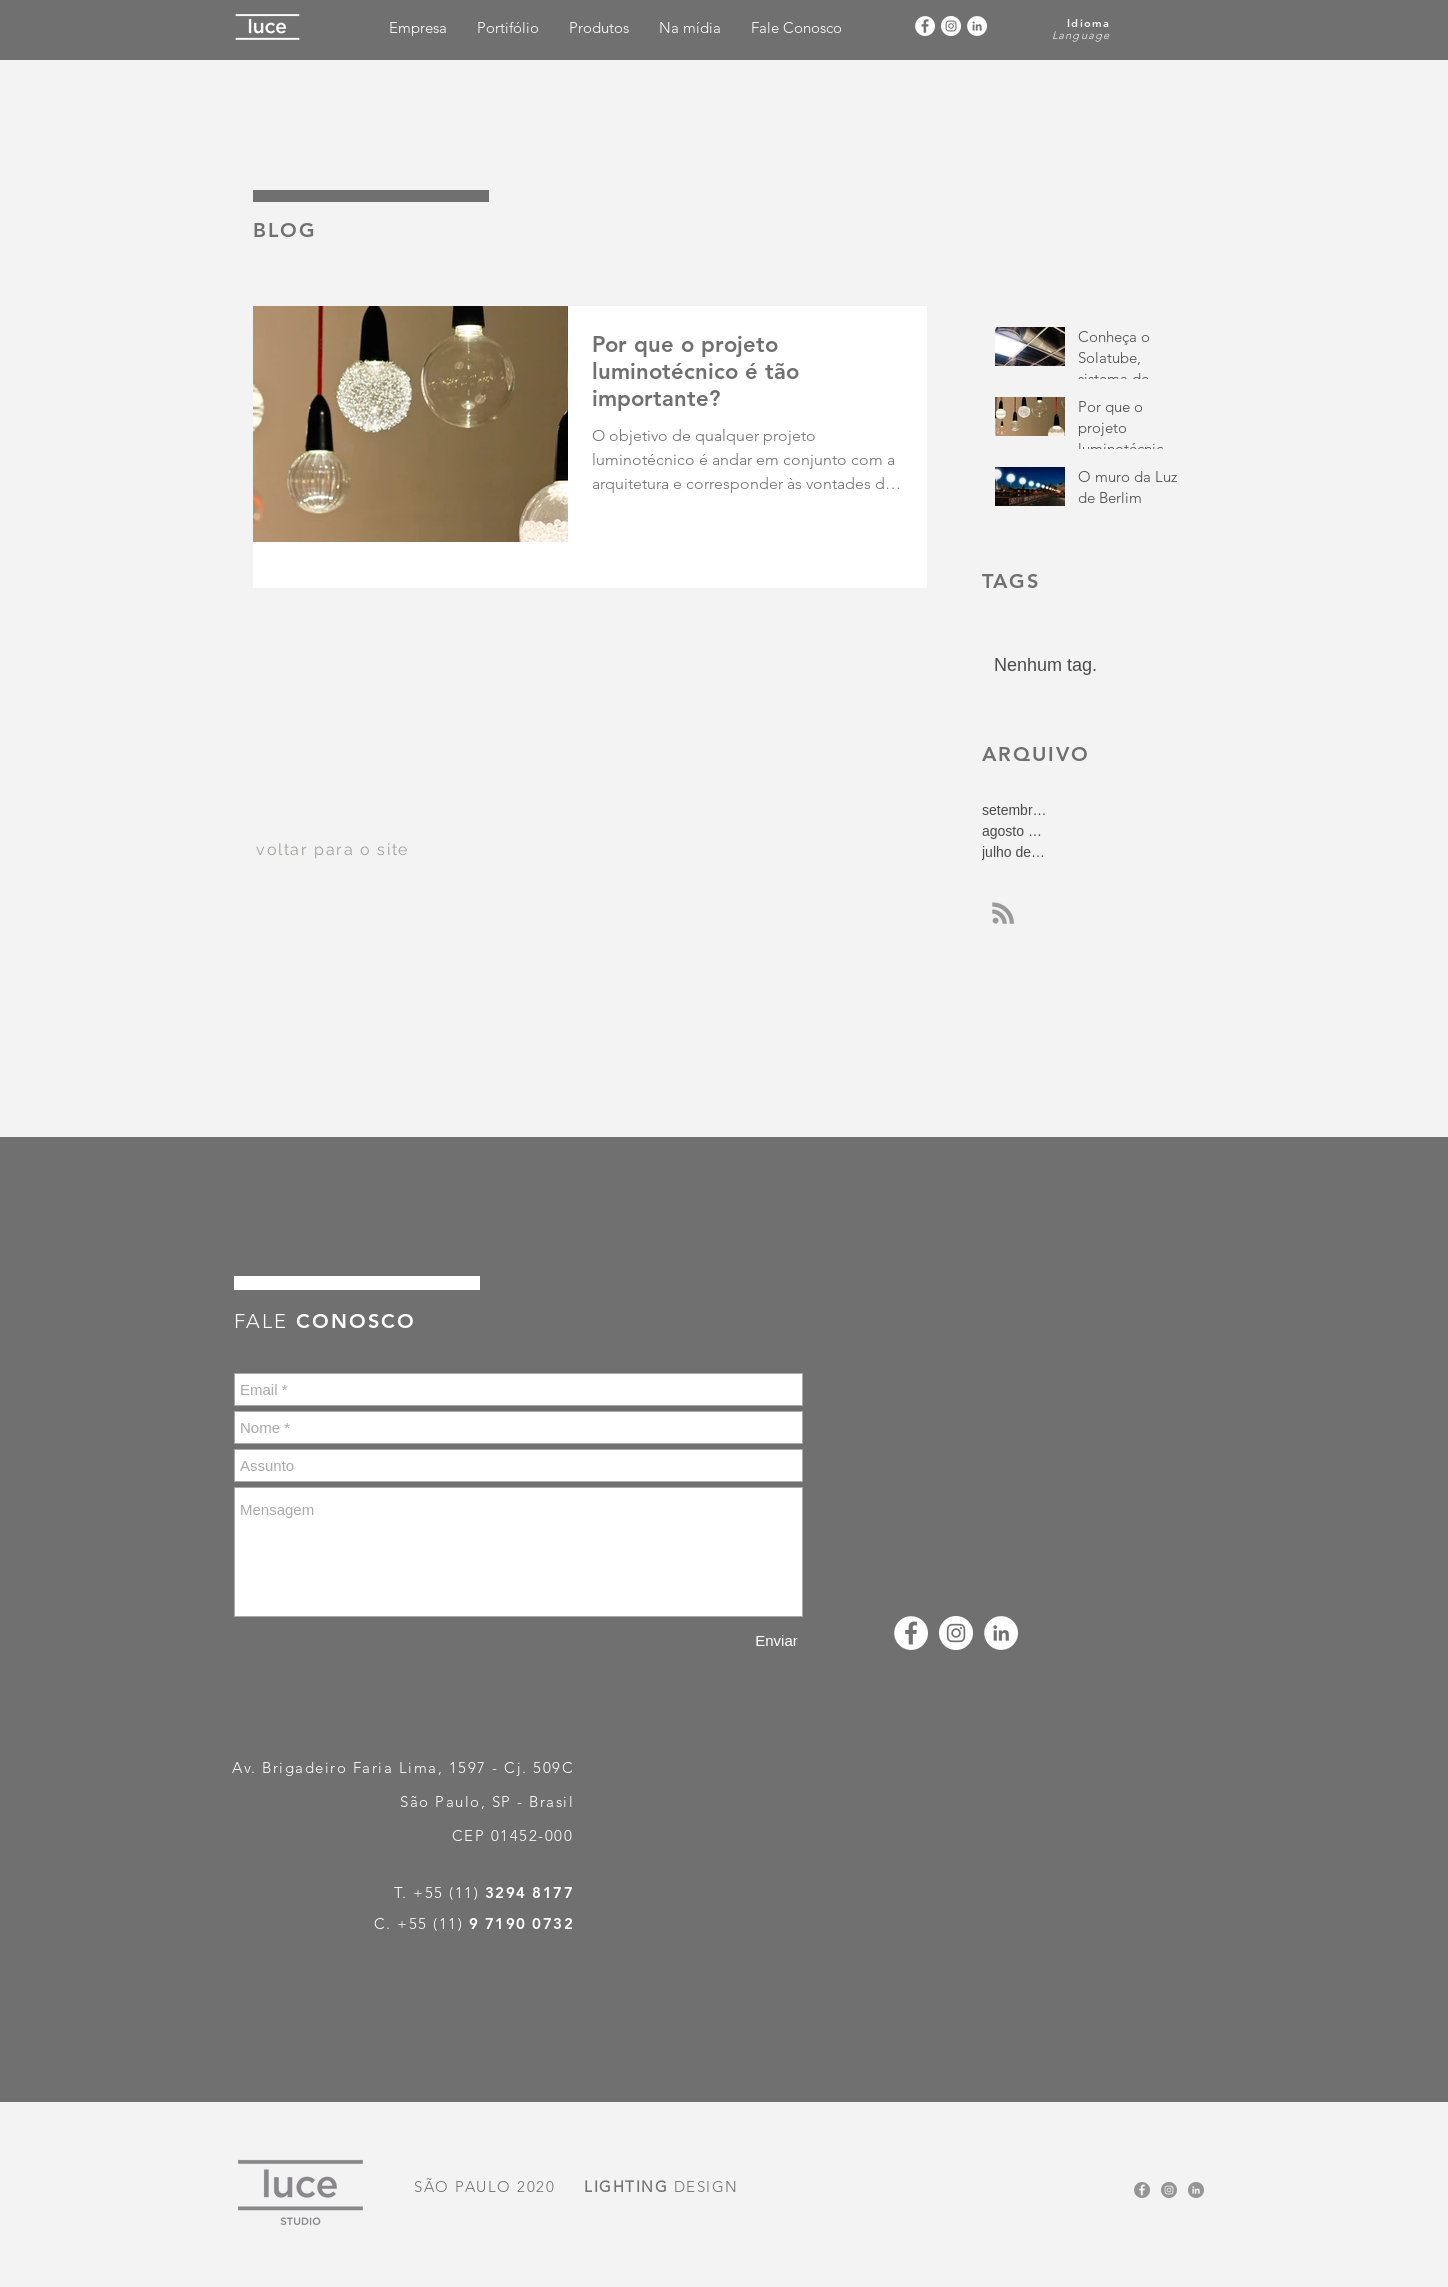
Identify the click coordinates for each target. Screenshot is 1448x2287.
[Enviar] (776, 1640)
